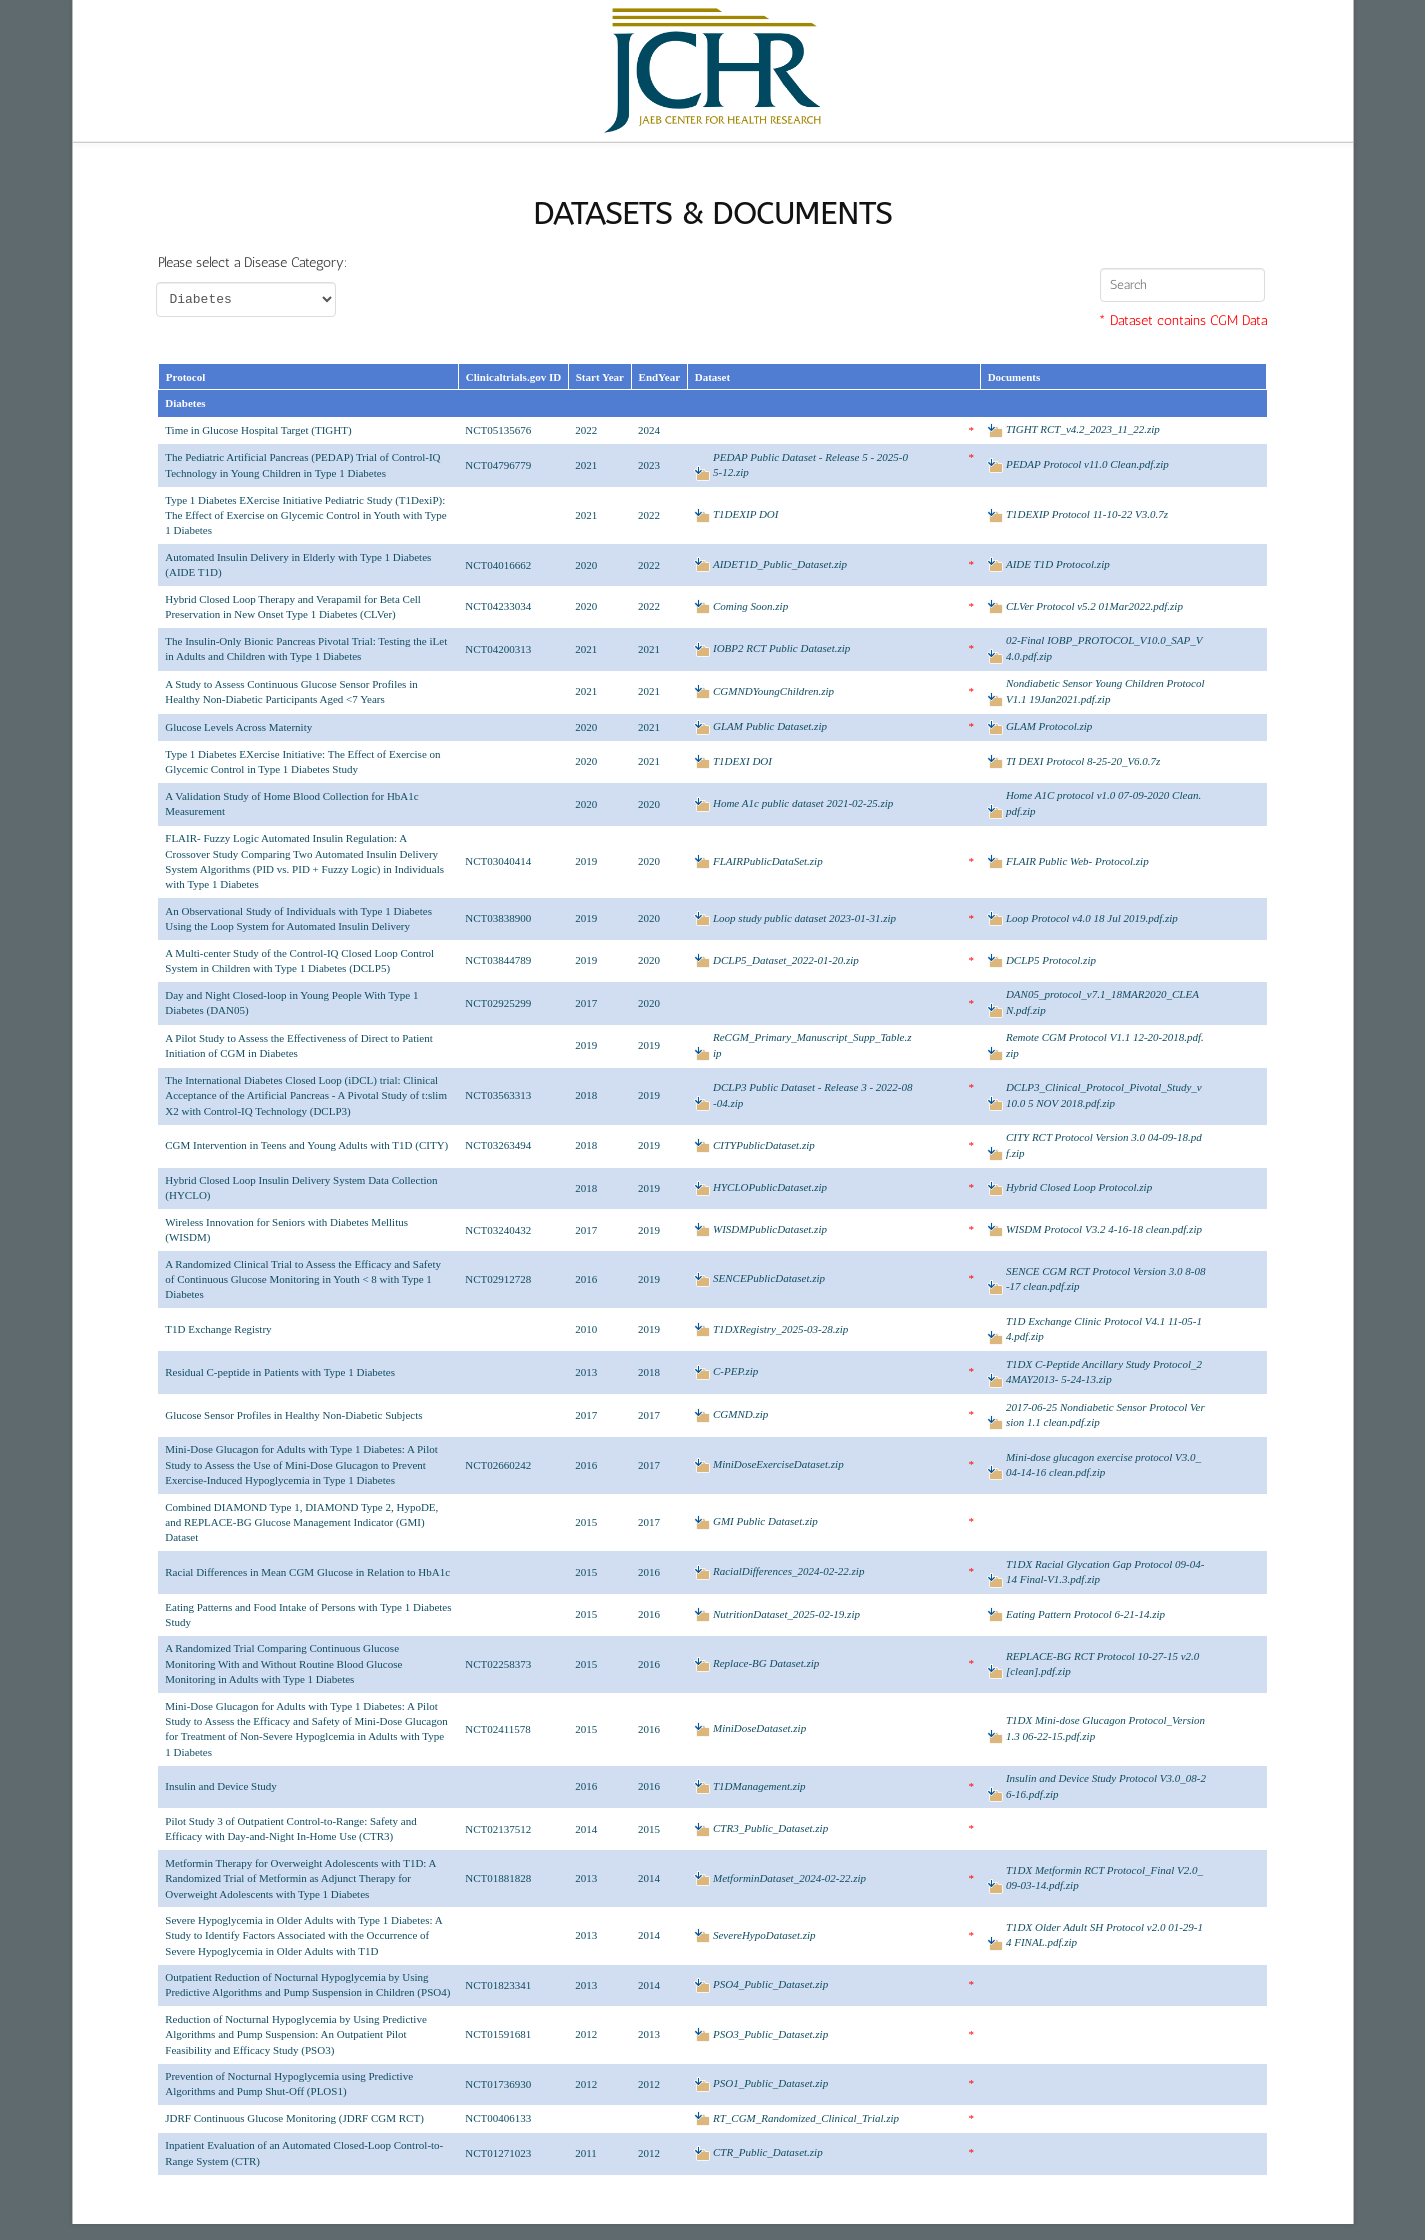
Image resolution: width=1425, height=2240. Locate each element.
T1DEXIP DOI (745, 514)
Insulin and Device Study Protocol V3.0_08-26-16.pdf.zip (1106, 1785)
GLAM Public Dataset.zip (770, 726)
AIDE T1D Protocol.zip (1058, 564)
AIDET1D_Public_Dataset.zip (780, 564)
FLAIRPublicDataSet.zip (768, 861)
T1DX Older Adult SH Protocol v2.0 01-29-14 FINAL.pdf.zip (1104, 1934)
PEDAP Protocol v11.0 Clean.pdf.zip (1087, 464)
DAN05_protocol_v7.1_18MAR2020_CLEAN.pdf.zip (1102, 1001)
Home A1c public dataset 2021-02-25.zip (803, 803)
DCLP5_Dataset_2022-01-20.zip (786, 960)
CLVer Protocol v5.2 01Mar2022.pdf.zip (1094, 606)
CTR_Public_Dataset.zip (768, 2152)
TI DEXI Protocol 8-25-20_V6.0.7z (1083, 761)
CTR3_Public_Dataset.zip (770, 1828)
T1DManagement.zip (759, 1786)
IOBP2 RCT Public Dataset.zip (781, 648)
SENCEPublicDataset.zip (769, 1278)
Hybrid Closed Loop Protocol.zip (1079, 1187)
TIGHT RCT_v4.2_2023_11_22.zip (1083, 429)
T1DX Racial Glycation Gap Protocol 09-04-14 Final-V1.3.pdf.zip (1105, 1571)
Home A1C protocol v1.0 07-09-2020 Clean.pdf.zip (1103, 802)
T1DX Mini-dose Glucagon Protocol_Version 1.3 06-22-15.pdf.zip (1105, 1727)
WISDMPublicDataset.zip (770, 1229)
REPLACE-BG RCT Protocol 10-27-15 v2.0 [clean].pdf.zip (1102, 1663)
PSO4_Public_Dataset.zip (770, 1984)
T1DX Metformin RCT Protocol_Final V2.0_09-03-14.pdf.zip (1104, 1877)
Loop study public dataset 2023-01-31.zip (804, 918)
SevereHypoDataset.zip (764, 1935)
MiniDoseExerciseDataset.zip (778, 1464)
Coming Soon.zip (750, 606)
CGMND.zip (740, 1414)
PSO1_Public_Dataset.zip (770, 2083)
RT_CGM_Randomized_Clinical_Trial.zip (806, 2118)
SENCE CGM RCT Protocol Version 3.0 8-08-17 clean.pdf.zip (1106, 1278)
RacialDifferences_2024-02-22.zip (788, 1571)
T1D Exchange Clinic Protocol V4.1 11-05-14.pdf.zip (1104, 1328)
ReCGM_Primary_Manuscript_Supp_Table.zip (812, 1044)
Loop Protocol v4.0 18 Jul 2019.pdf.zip (1092, 918)
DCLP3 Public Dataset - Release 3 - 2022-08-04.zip (813, 1094)
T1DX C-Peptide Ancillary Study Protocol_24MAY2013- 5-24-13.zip (1104, 1371)
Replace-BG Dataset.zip (766, 1663)
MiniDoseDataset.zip (759, 1728)
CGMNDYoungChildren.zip (773, 691)
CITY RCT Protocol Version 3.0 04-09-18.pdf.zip (1104, 1144)
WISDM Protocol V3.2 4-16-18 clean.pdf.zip (1104, 1229)
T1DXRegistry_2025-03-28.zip (780, 1329)
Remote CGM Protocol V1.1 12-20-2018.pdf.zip (1105, 1044)
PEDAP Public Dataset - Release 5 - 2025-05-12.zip (810, 464)
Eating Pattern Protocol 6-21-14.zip (1085, 1614)
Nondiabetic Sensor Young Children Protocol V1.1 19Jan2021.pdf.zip (1105, 690)
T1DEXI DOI (742, 761)
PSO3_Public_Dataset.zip (770, 2034)
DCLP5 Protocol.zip (1051, 960)
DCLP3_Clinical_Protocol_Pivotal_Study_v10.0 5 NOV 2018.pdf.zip (1104, 1094)
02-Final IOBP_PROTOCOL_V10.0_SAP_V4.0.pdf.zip (1104, 647)
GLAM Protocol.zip (1049, 726)
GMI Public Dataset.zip (765, 1521)
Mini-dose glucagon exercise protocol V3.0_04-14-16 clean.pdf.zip (1103, 1464)
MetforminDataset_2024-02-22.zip (789, 1878)
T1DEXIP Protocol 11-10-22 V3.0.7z (1087, 514)
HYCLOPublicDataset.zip (770, 1187)
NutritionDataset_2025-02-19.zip (786, 1614)
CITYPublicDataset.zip (764, 1145)
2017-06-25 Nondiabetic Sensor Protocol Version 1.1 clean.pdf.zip (1105, 1414)
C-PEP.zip (735, 1371)
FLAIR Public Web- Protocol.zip (1077, 861)
